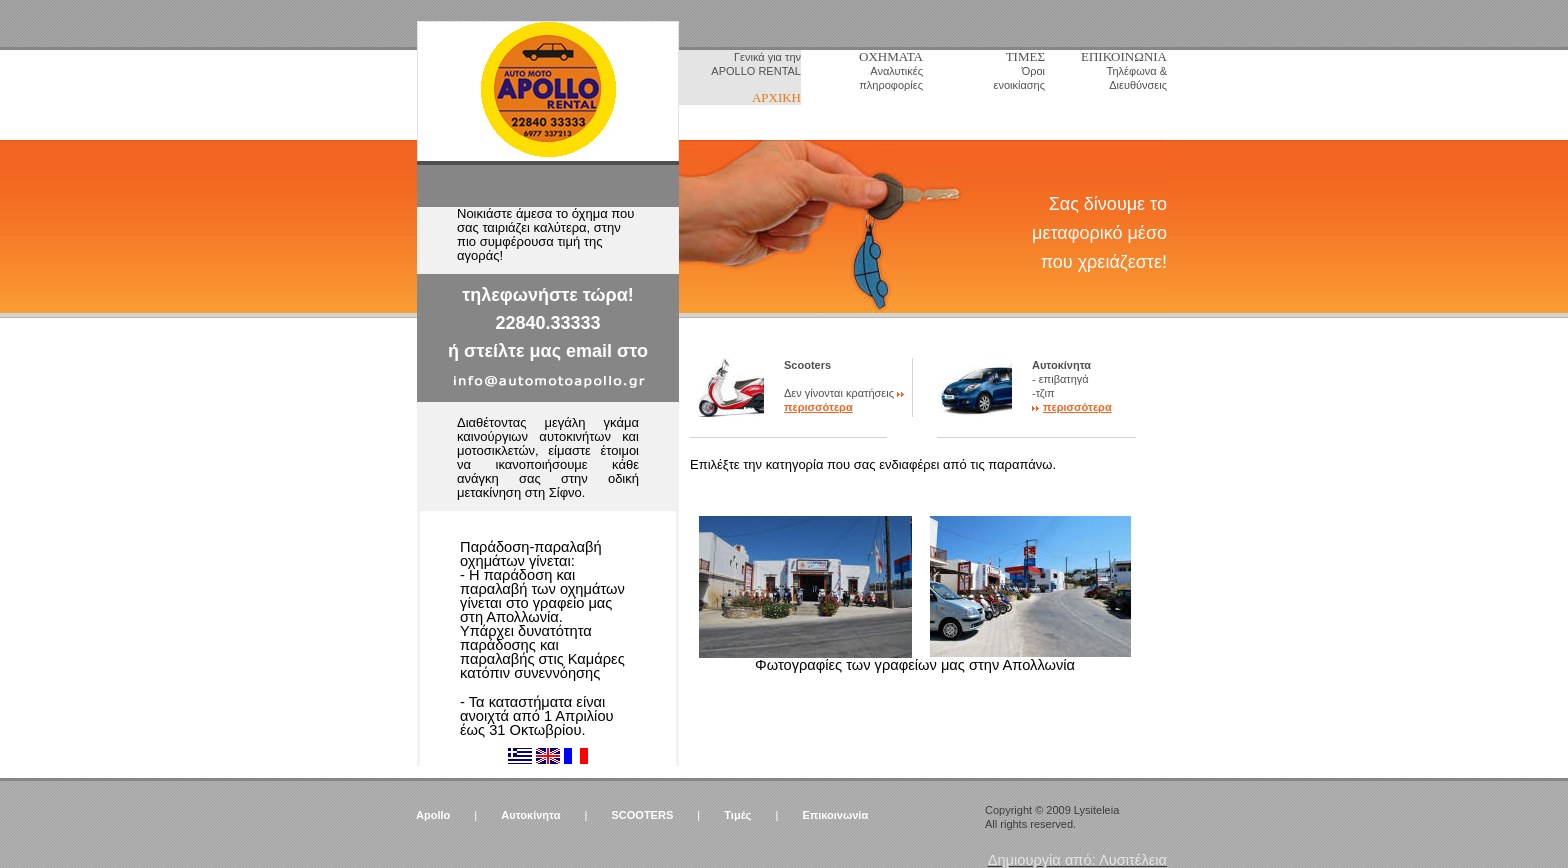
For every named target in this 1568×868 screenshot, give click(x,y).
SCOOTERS (643, 815)
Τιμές (737, 815)
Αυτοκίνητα (530, 815)
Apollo (433, 815)
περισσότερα (818, 407)
